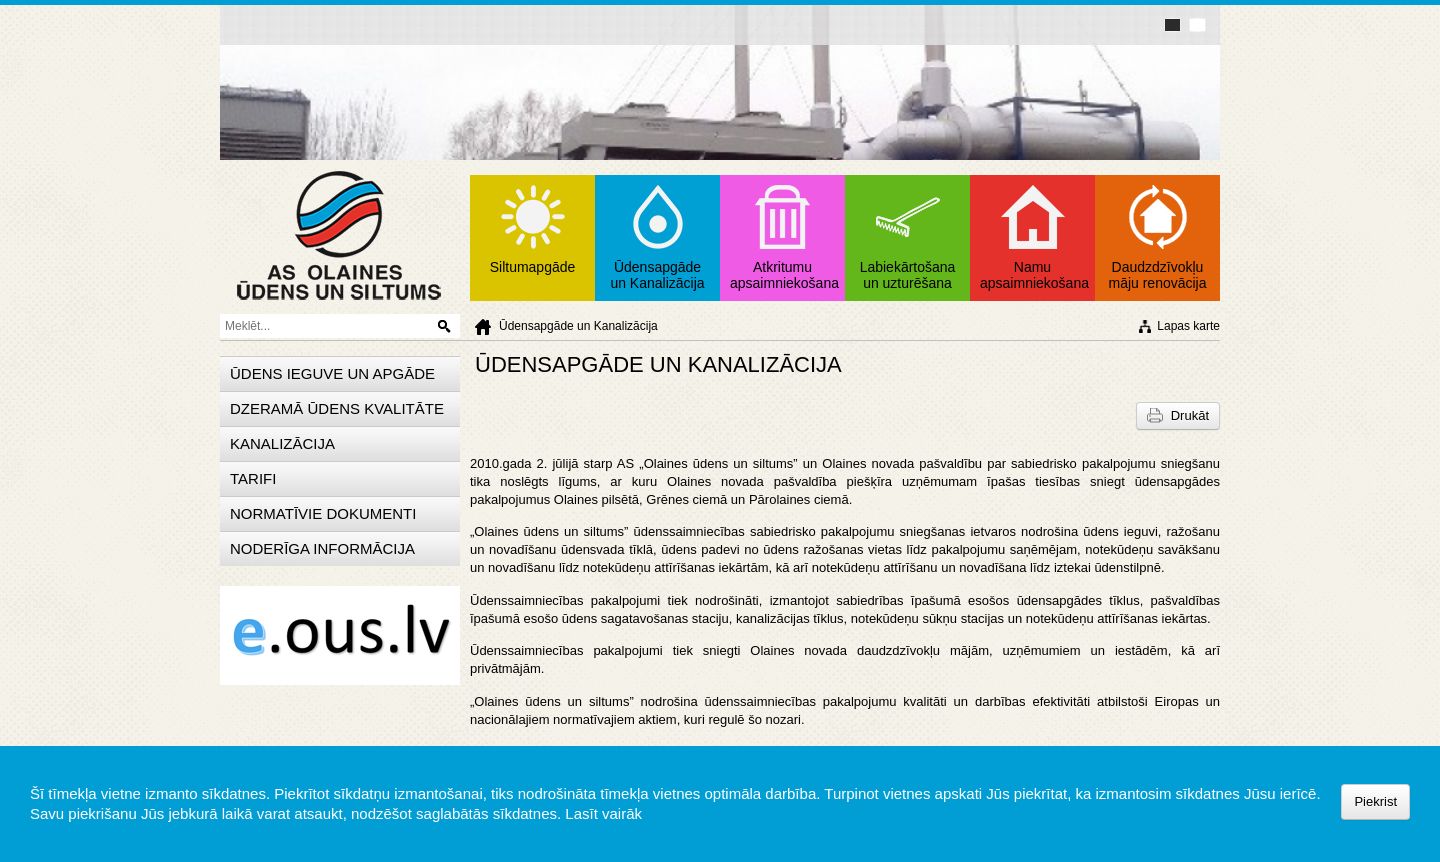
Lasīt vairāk (603, 813)
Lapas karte (1188, 326)
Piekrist (1375, 801)
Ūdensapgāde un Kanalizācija (578, 326)
